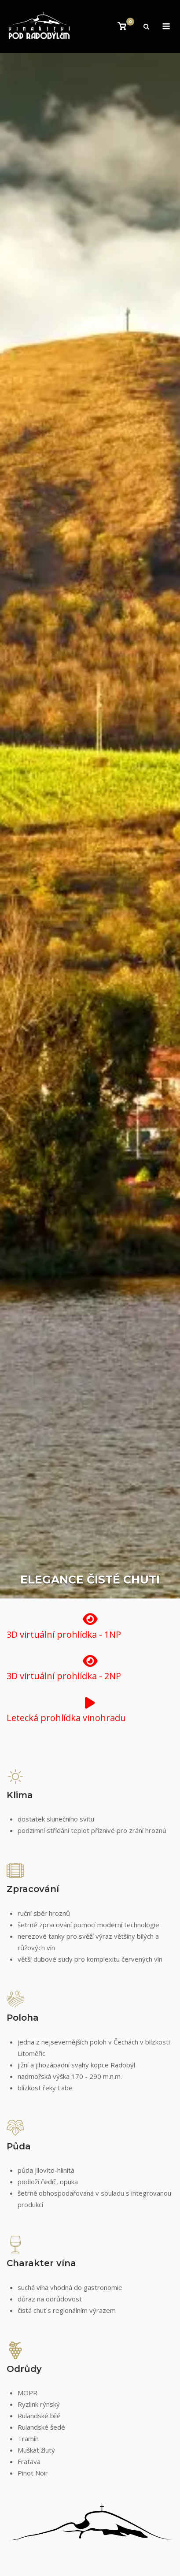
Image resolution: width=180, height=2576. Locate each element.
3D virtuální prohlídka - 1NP (64, 1634)
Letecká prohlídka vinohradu (66, 1718)
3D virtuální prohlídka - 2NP (64, 1676)
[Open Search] (146, 27)
